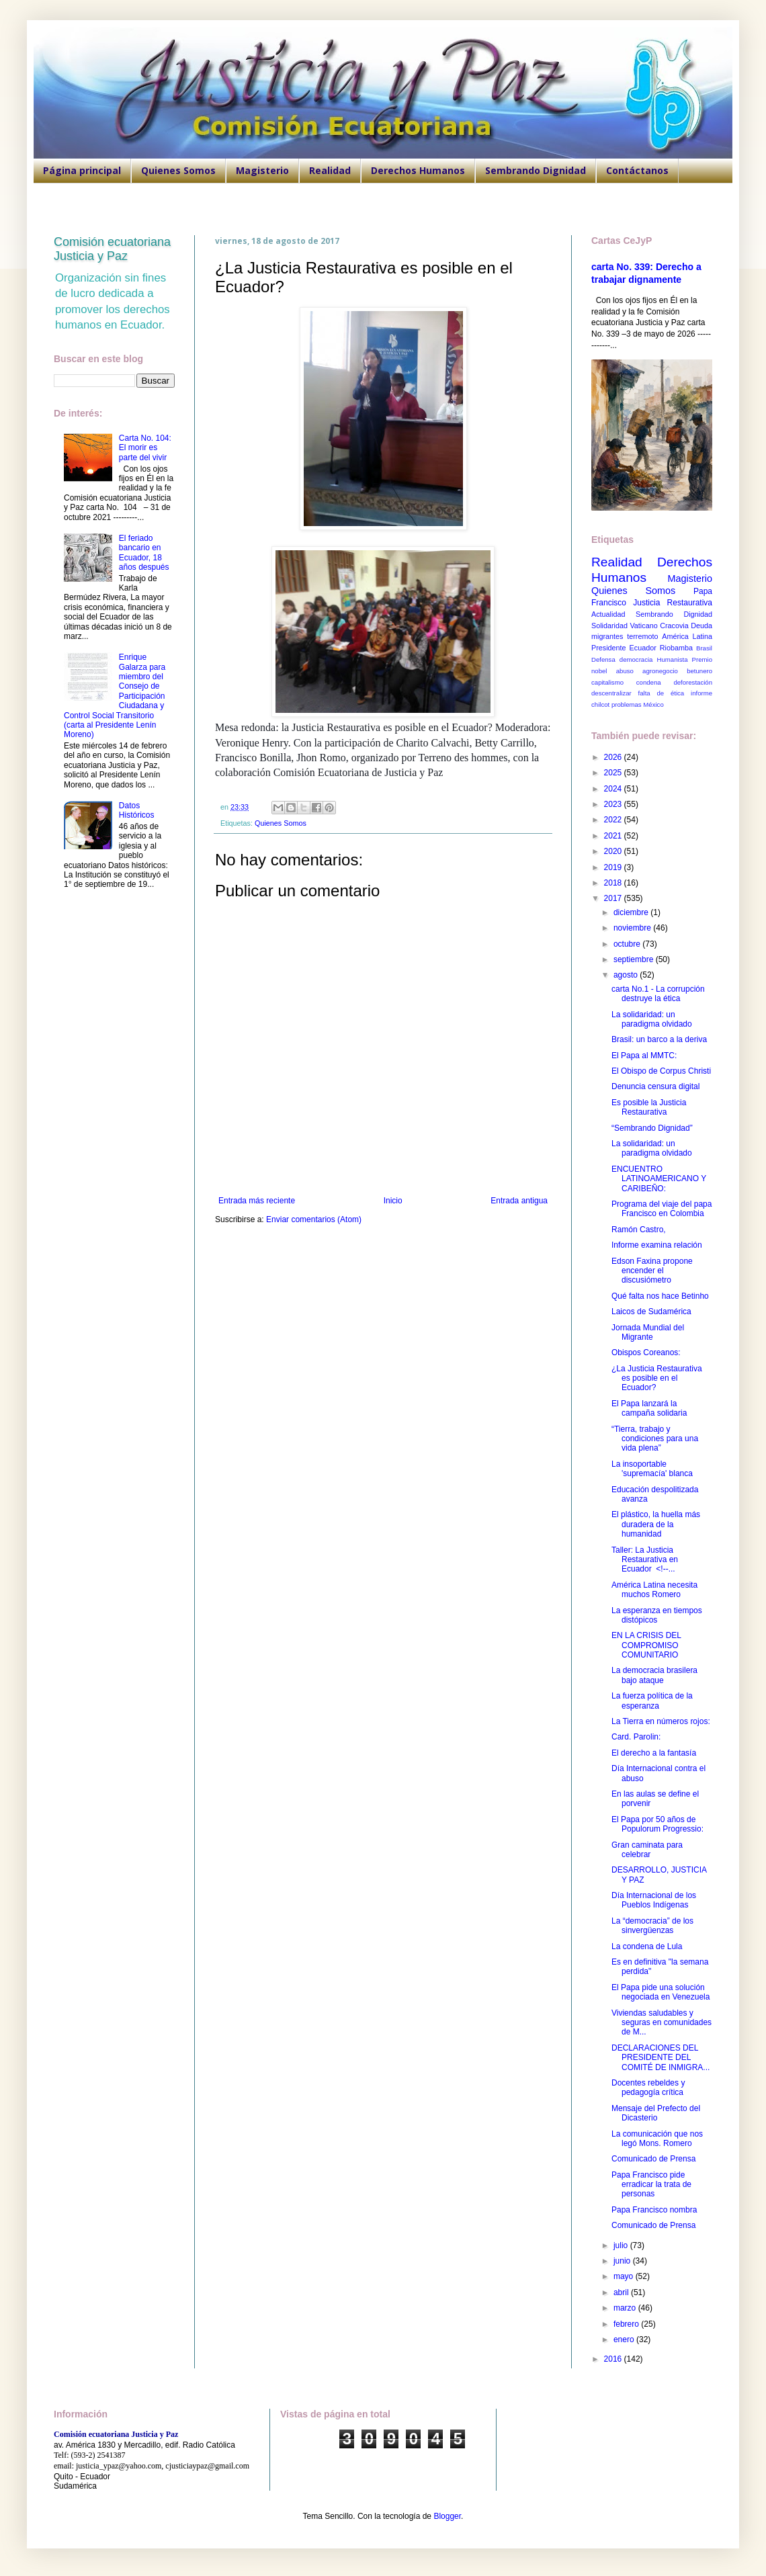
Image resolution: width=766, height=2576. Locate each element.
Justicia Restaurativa (672, 602)
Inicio (393, 1200)
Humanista (672, 659)
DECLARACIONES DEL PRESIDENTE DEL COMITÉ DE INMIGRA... (660, 2057)
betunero (699, 671)
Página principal (82, 170)
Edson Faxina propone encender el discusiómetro (652, 1270)
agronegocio (660, 671)
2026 (614, 757)
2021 (614, 836)
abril (622, 2292)
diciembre (631, 912)
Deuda (701, 625)
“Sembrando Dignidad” (652, 1128)
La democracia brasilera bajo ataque (654, 1675)
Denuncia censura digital (655, 1086)
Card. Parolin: (636, 1737)
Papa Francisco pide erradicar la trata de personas (651, 2184)
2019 (614, 867)
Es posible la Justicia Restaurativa (648, 1107)
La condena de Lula (646, 1946)
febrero (627, 2324)
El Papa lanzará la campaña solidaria (649, 1408)
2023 (614, 804)
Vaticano (643, 625)
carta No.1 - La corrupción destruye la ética (658, 993)
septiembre (634, 959)
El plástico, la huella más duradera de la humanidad (655, 1524)
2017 (614, 898)
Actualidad (608, 614)
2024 (614, 788)
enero (624, 2339)
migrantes (607, 636)
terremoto (642, 636)
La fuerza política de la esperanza (652, 1700)
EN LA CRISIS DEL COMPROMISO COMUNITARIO (646, 1645)
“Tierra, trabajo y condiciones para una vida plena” (654, 1438)
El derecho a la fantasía (653, 1753)
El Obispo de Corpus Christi (661, 1071)
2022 (614, 819)
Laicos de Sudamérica (651, 1311)
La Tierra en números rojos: (660, 1721)
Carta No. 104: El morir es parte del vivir (145, 447)
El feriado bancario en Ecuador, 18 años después (144, 552)
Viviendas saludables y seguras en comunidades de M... (661, 2022)
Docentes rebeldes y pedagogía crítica (648, 2087)
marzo (625, 2308)
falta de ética (661, 693)
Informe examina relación (656, 1245)
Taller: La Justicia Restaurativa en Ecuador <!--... (644, 1559)
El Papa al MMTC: (644, 1055)
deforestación (692, 682)
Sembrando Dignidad (535, 170)
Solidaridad (609, 625)
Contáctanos (637, 170)
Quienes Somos (178, 170)
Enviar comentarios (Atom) (313, 1219)
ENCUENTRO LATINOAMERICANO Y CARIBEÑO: (658, 1178)
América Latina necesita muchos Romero (654, 1589)
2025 (614, 772)
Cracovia (674, 625)
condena (648, 682)
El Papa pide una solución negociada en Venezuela (660, 1992)
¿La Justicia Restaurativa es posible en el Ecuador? (656, 1378)
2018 (614, 883)
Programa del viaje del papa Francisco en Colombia (661, 1208)
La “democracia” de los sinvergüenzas (652, 1925)
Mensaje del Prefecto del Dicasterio (655, 2113)
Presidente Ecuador (623, 648)
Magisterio (262, 170)
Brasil (704, 648)
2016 (614, 2359)
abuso (625, 671)
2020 (614, 851)
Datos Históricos (137, 810)
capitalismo (607, 682)
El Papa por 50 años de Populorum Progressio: (657, 1824)
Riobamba (676, 648)
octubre (627, 944)
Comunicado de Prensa (653, 2158)
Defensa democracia (621, 659)
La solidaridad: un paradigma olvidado (651, 1019)
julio (621, 2245)
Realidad (330, 170)
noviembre (633, 928)
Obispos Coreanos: (646, 1352)
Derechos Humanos (418, 170)
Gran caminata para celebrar (647, 1849)
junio (623, 2261)
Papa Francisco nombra (654, 2210)
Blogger (447, 2516)
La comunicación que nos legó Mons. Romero (657, 2138)
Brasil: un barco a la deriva (659, 1039)
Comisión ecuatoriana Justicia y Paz (112, 249)
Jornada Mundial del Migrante (647, 1332)
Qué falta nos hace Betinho (660, 1296)
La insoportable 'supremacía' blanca (652, 1468)
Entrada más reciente (256, 1200)
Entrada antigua (519, 1200)
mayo (624, 2276)
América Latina (687, 636)
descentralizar (611, 693)
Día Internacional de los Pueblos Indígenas (653, 1900)
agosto (626, 975)
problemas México (637, 704)
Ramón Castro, (638, 1229)
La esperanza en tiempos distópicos (656, 1615)
